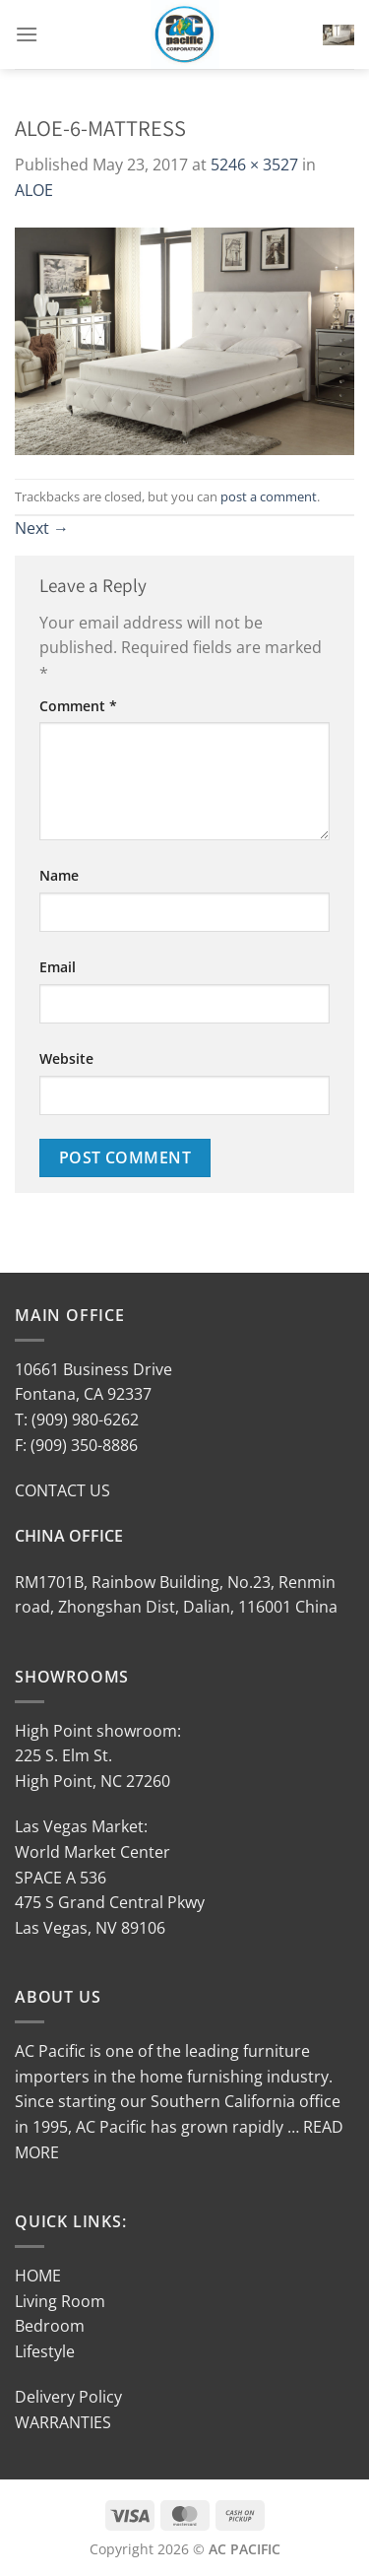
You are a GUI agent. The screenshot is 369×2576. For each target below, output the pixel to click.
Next (42, 528)
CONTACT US (62, 1490)
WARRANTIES (63, 2422)
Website (66, 1058)
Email (57, 967)
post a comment (268, 496)
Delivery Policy (68, 2397)
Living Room (60, 2301)
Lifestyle (45, 2351)
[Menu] (26, 34)
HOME (38, 2275)
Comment (78, 705)
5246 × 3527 (254, 164)
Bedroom (50, 2326)
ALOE (34, 190)
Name (59, 875)
